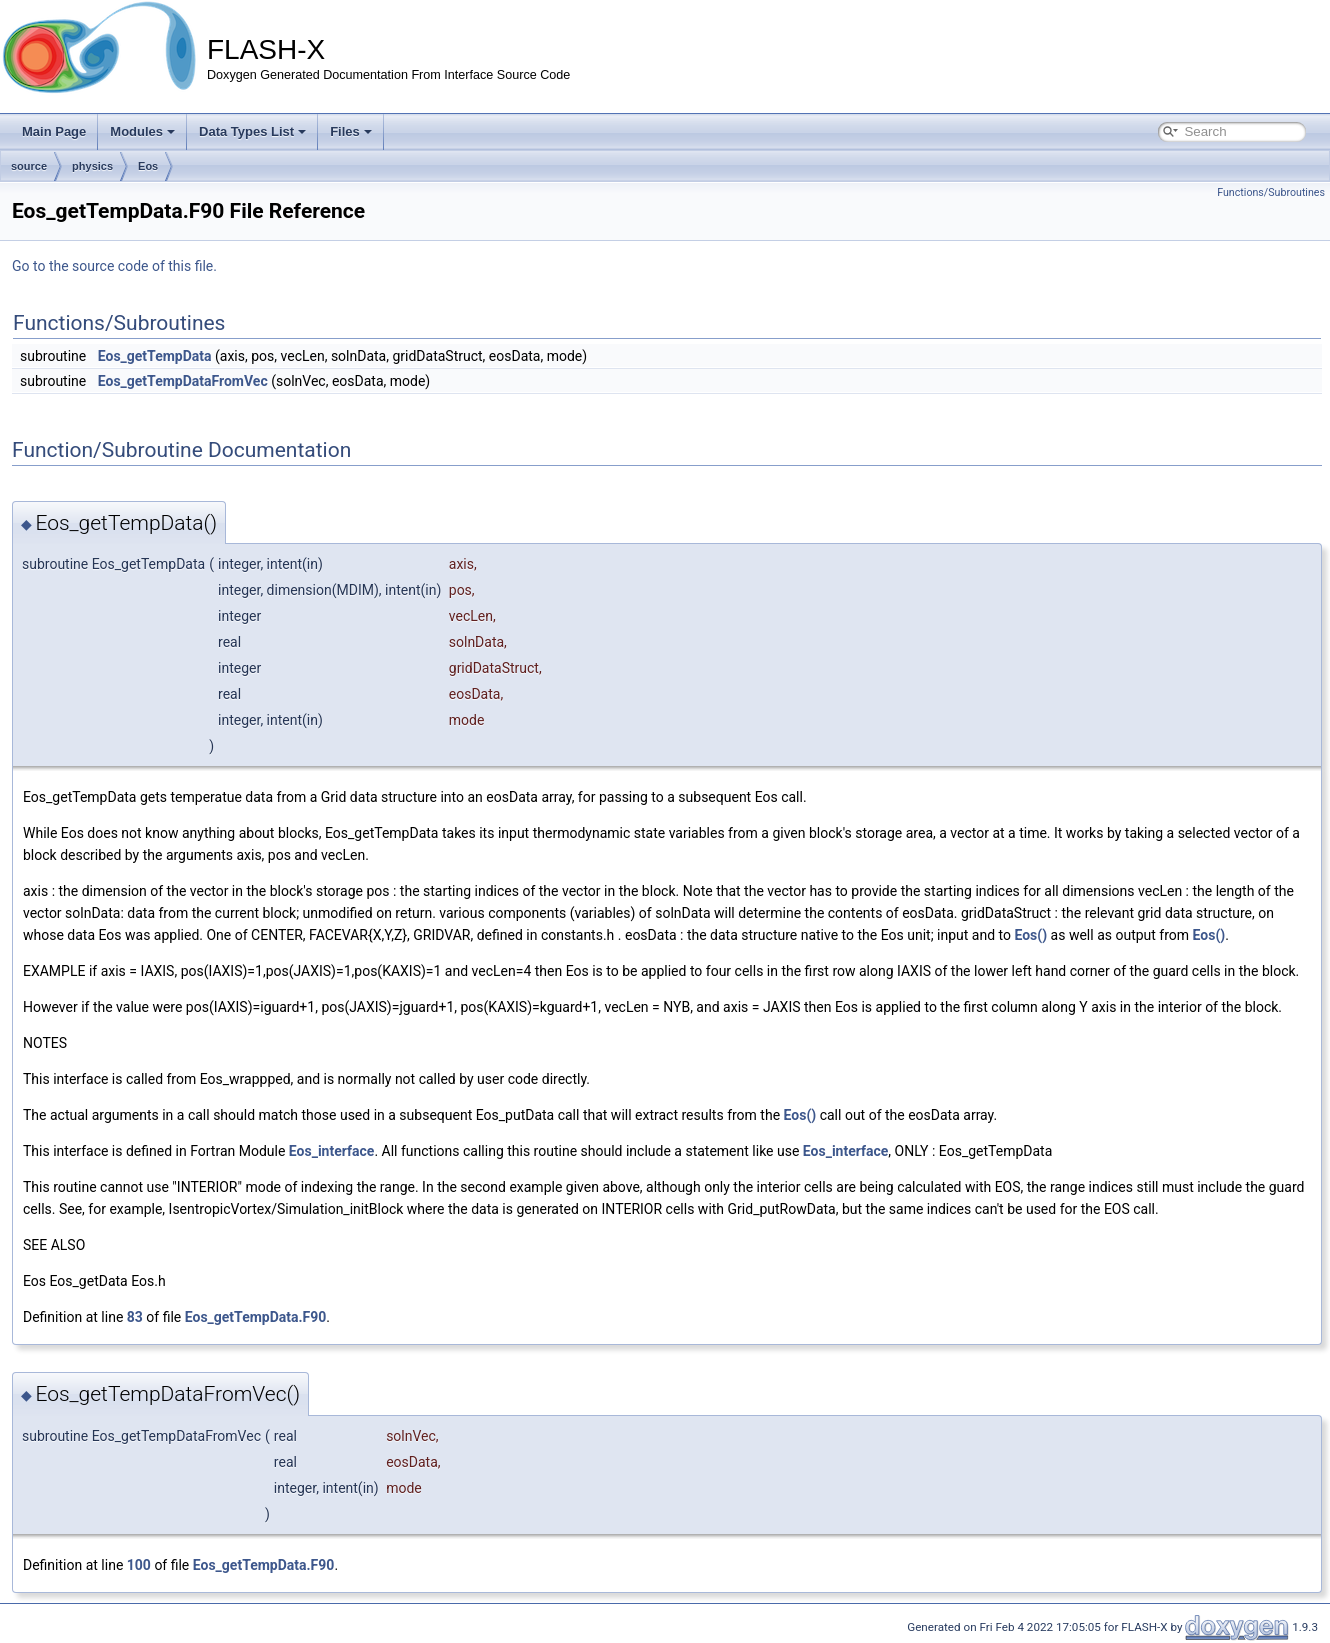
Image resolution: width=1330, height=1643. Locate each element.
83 (135, 1317)
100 (139, 1565)
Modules (142, 131)
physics (92, 166)
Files (351, 131)
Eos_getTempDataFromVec (183, 381)
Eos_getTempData (155, 356)
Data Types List (252, 131)
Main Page (54, 131)
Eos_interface (332, 1151)
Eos (148, 166)
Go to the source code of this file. (114, 266)
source (29, 166)
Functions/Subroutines (1271, 192)
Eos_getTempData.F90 (256, 1317)
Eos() (1030, 935)
